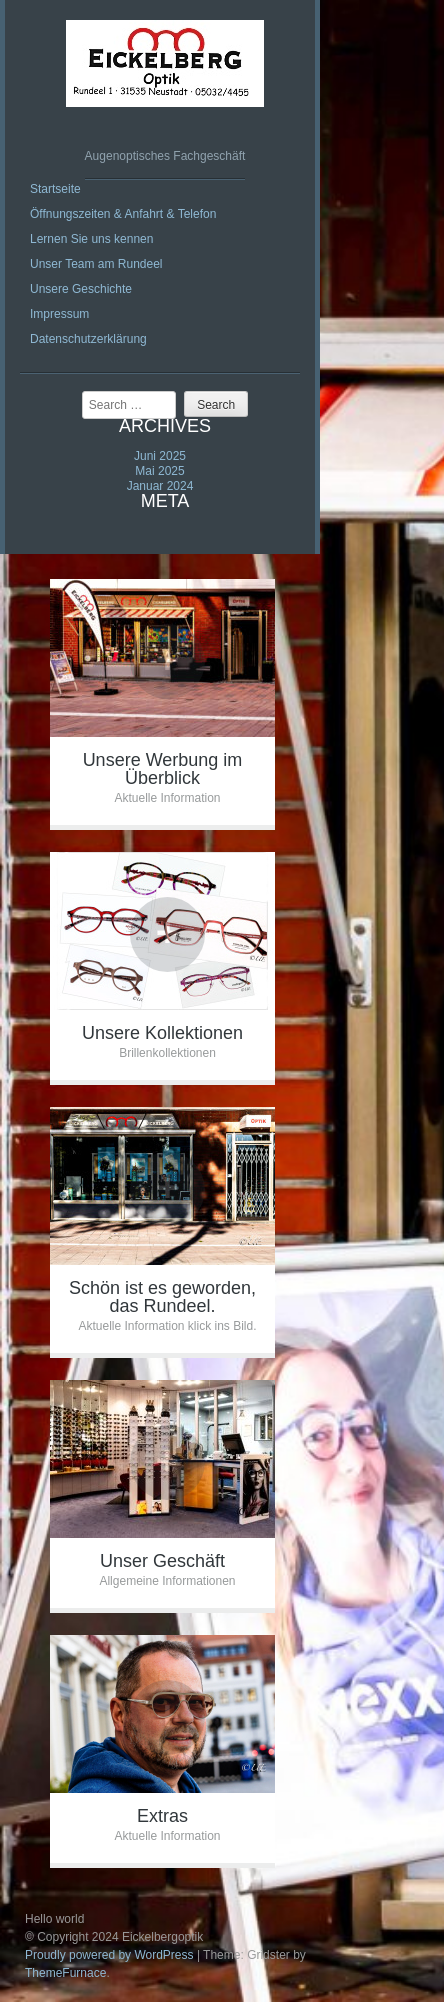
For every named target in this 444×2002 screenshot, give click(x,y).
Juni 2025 (160, 456)
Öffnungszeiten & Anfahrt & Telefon (123, 214)
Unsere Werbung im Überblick (163, 769)
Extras (162, 1816)
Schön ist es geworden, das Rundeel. (162, 1297)
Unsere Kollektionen (162, 1033)
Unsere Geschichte (81, 289)
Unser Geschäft (162, 1561)
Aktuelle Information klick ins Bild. (167, 1326)
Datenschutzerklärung (88, 339)
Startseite (55, 189)
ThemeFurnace (65, 1973)
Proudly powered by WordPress (109, 1955)
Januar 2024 (160, 486)
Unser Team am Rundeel (96, 264)
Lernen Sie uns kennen (91, 239)
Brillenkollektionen (167, 1053)
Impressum (59, 314)
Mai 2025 (159, 471)
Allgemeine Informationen (167, 1581)
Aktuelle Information (167, 798)
